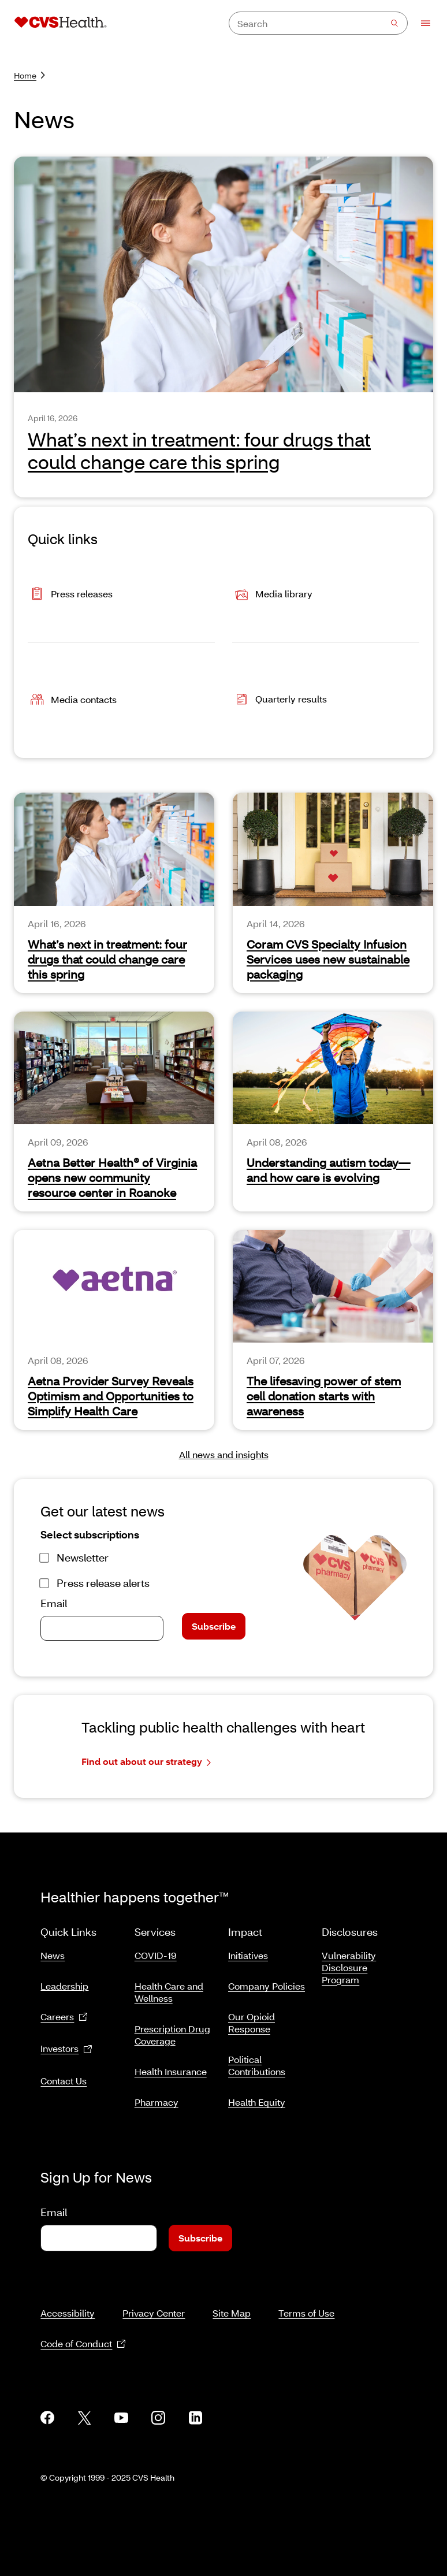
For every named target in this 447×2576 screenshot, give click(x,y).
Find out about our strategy (146, 1761)
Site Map (232, 2313)
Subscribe (214, 1626)
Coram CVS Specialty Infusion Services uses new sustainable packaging (328, 959)
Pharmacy (156, 2102)
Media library (272, 595)
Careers (64, 2017)
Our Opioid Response (251, 2022)
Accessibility (67, 2313)
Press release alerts (103, 1583)
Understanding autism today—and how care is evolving (328, 1170)
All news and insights (224, 1454)
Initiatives (248, 1955)
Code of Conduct (83, 2344)
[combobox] (318, 23)
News (52, 1955)
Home (29, 75)
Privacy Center (153, 2313)
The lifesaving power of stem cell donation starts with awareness (324, 1395)
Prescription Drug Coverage (172, 2035)
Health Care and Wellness (169, 1992)
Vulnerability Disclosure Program (349, 1967)
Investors (66, 2048)
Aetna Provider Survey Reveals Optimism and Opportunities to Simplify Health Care (110, 1395)
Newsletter (83, 1557)
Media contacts (72, 700)
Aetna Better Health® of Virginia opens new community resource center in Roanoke (112, 1177)
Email (53, 1603)
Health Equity (256, 2102)
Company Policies (266, 1986)
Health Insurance (171, 2071)
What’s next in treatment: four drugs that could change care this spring (107, 959)
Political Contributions (256, 2065)
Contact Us (63, 2081)
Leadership (64, 1986)
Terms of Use (306, 2313)
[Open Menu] (420, 23)
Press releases (70, 595)
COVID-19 (156, 1955)
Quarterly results (279, 700)
